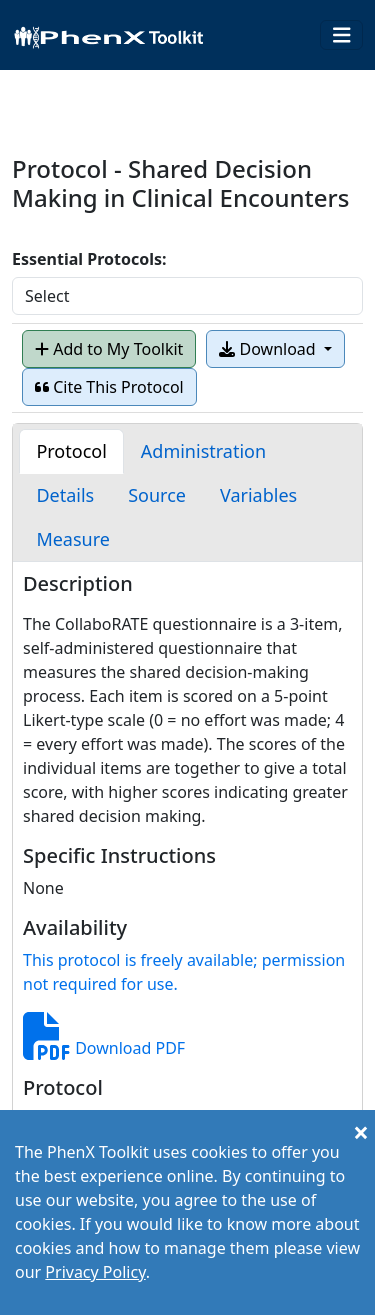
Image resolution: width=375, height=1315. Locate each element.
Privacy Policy (95, 1272)
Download (269, 349)
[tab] (71, 451)
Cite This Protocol (109, 387)
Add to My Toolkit (109, 349)
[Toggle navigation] (342, 35)
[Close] (361, 1132)
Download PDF (104, 1048)
